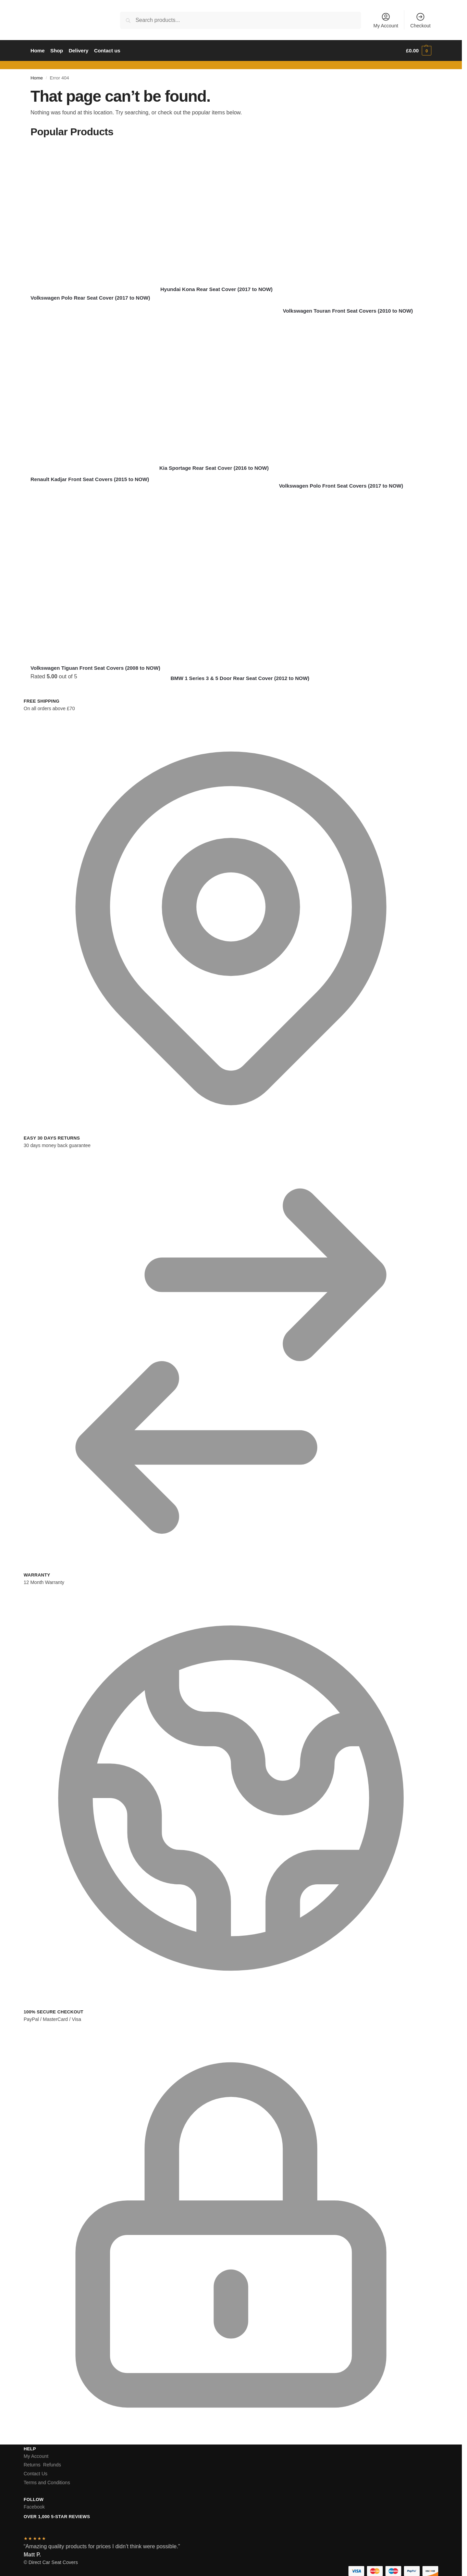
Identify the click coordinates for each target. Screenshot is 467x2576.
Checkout (420, 20)
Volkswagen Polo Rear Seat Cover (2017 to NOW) (90, 298)
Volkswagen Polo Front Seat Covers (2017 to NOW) (341, 486)
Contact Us (35, 2473)
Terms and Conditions (47, 2482)
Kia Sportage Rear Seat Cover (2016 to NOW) (214, 468)
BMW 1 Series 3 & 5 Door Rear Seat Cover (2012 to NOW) (240, 678)
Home (36, 77)
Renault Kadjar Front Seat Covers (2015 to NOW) (89, 479)
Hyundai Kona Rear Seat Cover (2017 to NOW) (216, 289)
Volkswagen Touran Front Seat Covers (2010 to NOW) (348, 311)
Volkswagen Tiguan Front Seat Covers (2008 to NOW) (95, 668)
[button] (418, 50)
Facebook (34, 2507)
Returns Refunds (42, 2464)
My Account (385, 20)
